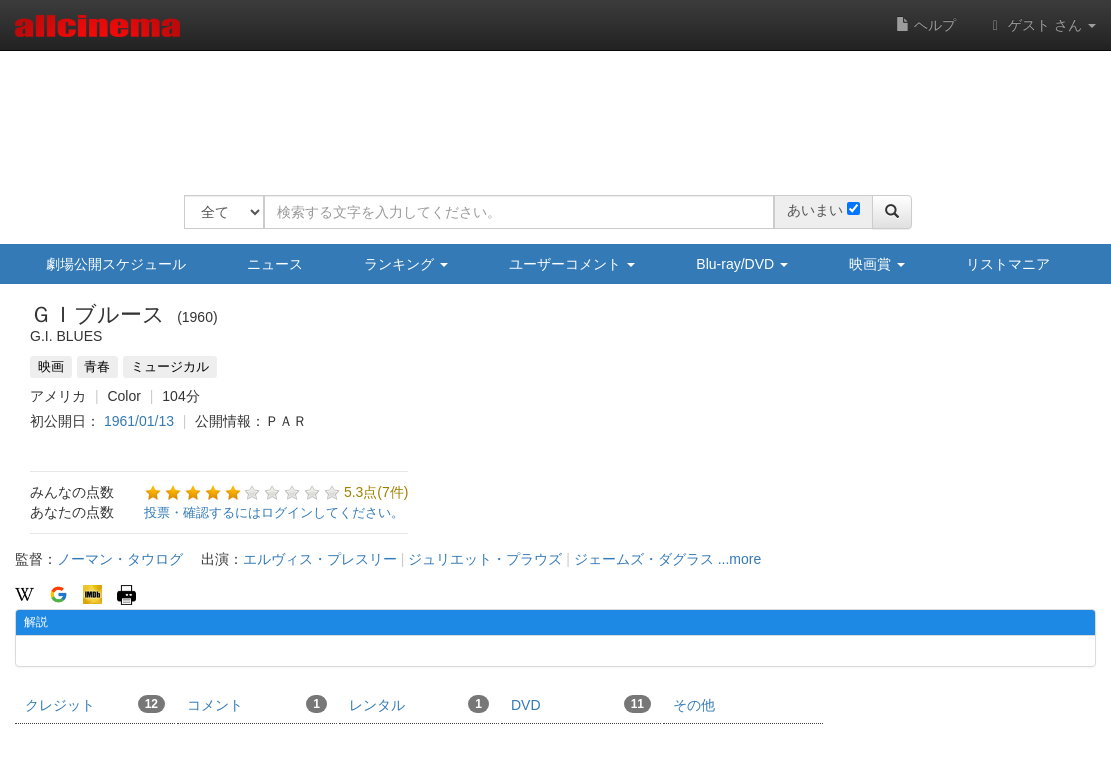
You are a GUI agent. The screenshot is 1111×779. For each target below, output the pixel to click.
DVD (581, 704)
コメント (257, 704)
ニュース (275, 264)
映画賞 (877, 264)
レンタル (419, 704)
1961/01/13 (139, 421)
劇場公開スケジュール (116, 264)
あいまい (815, 210)
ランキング (406, 264)
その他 (694, 705)
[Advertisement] (548, 110)
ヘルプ (926, 25)
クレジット (95, 704)
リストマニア (1008, 264)
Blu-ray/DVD (742, 264)
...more (740, 559)
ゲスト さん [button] (1041, 25)
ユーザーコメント (572, 264)
